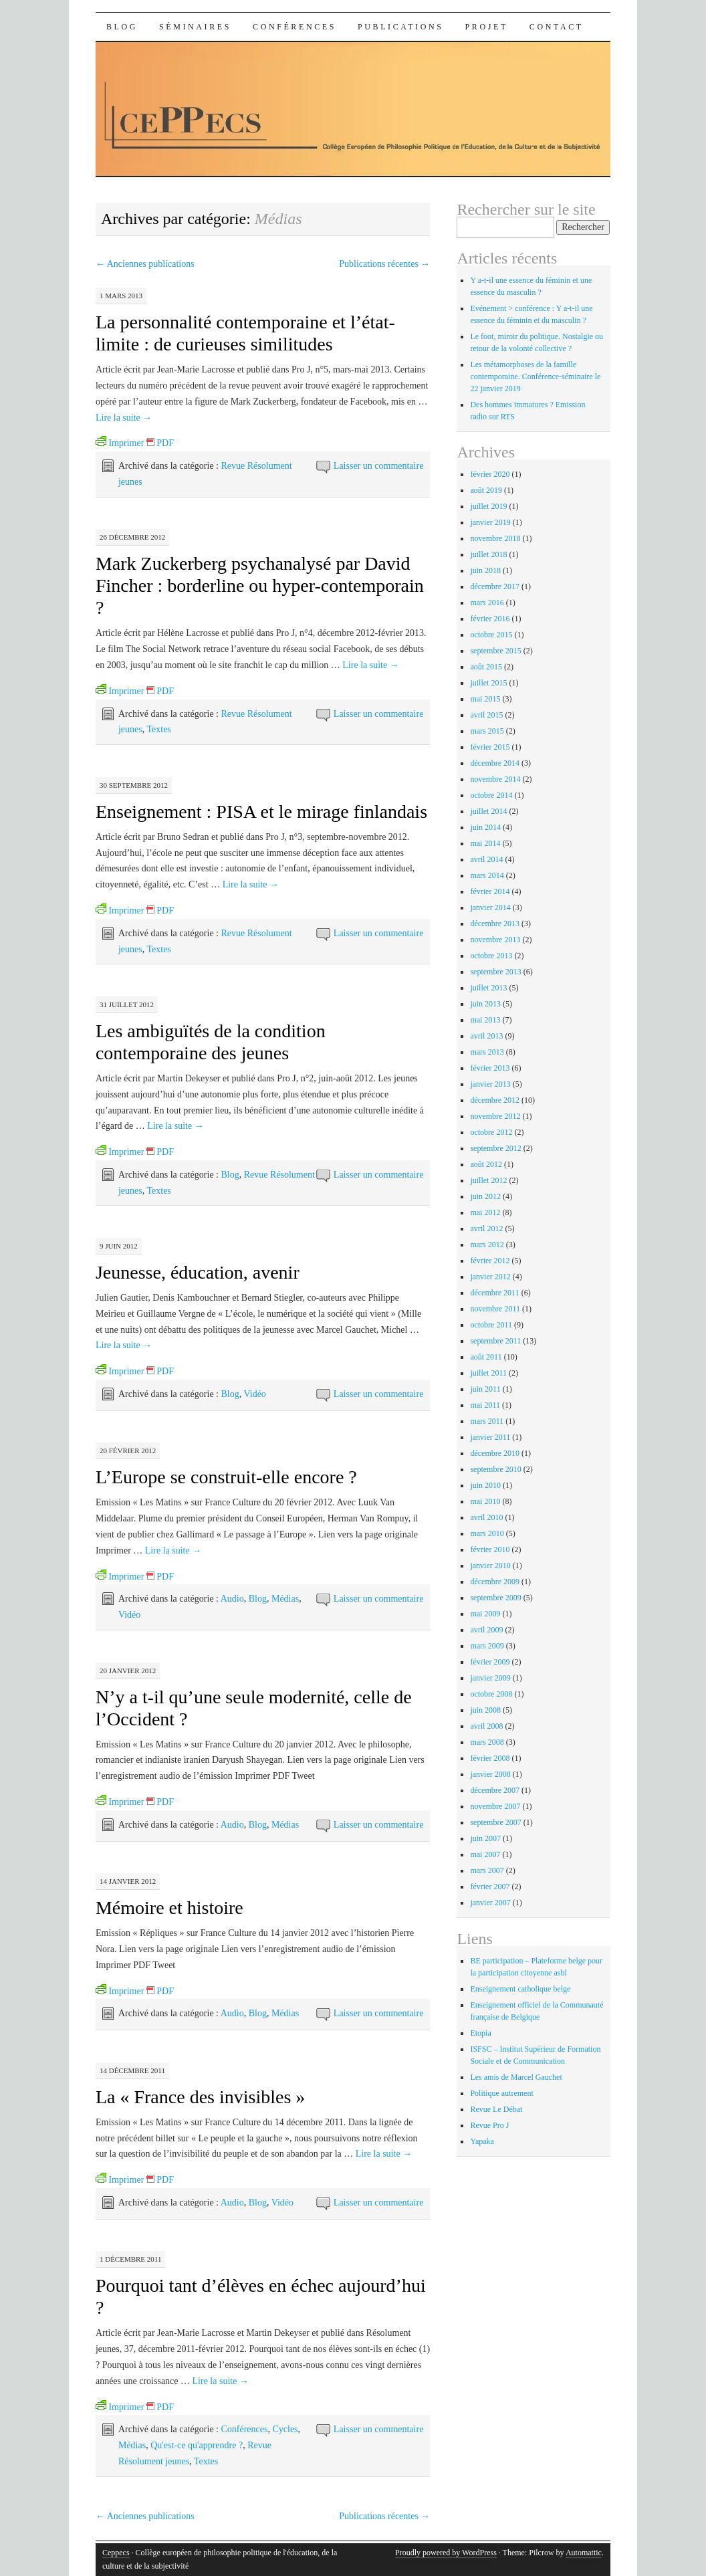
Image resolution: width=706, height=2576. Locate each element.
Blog (122, 26)
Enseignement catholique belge (520, 1989)
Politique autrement (501, 2093)
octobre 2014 (491, 795)
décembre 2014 (494, 763)
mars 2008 (486, 1742)
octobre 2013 (491, 955)
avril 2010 (486, 1517)
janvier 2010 (490, 1565)
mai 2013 (485, 1020)
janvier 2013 (490, 1084)
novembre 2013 (495, 939)
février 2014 (489, 891)
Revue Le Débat (496, 2109)
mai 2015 (485, 699)
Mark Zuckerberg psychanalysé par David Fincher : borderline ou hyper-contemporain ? (260, 585)
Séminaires (195, 26)
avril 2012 (486, 1228)
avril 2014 (486, 859)
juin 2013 (485, 1003)
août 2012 (486, 1164)
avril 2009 (486, 1629)
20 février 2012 (128, 1450)
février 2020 (489, 474)
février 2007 (489, 1886)
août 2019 (486, 490)
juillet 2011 (488, 1373)
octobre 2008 (491, 1694)
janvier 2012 (490, 1276)
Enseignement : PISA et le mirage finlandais (261, 811)
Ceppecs (116, 2552)
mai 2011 (485, 1405)
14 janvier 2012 (128, 1881)
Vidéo (254, 1394)
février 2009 (489, 1662)
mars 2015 (486, 731)
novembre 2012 (495, 1116)
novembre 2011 (495, 1308)
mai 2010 (485, 1501)
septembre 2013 (495, 971)
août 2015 (486, 666)
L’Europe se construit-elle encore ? (226, 1477)
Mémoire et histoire (169, 1907)
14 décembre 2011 (132, 2070)
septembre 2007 (495, 1822)
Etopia (480, 2033)
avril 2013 (486, 1036)
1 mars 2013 (121, 296)
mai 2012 (485, 1212)
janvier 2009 (490, 1678)
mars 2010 (486, 1533)
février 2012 (489, 1260)
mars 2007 (486, 1870)
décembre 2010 (494, 1453)
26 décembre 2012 (132, 537)
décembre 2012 (494, 1100)
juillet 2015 (488, 682)
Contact (557, 26)
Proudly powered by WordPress (446, 2552)
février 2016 (489, 618)
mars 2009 (486, 1645)
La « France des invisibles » (200, 2096)
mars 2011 (486, 1421)
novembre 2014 (495, 779)
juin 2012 (485, 1196)
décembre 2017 (494, 586)
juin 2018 (485, 570)
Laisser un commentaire (379, 466)
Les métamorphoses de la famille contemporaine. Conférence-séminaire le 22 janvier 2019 (535, 376)
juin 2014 (485, 827)
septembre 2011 (495, 1341)
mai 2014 (485, 843)
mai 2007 (485, 1854)
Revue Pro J (489, 2125)
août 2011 (485, 1357)
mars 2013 (486, 1052)
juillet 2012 (488, 1180)
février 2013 (489, 1068)
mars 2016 (486, 602)
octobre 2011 (491, 1324)
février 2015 (489, 747)
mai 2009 (485, 1613)
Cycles (285, 2429)
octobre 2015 (491, 634)
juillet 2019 (488, 506)
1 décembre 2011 (131, 2259)
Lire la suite (124, 418)
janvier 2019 (490, 522)
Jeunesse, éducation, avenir (198, 1272)
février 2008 (489, 1758)
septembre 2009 (495, 1597)
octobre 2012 (491, 1132)
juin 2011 (485, 1389)
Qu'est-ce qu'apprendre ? (196, 2445)
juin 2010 (485, 1485)
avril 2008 (486, 1726)
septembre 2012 (495, 1148)
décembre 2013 (494, 923)
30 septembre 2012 (134, 785)
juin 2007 (485, 1838)
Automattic (584, 2552)
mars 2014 (486, 875)
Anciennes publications (145, 264)
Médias (285, 1599)
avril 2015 (486, 715)
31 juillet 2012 (127, 1004)
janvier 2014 (490, 907)
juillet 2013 (488, 987)
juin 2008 (485, 1710)
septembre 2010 (495, 1469)
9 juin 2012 (119, 1246)
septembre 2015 (495, 650)
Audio (232, 1599)
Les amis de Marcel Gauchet (516, 2077)
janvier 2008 (490, 1774)
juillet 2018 (488, 554)
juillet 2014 (488, 811)
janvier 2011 (490, 1437)
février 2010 (489, 1549)
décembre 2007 (494, 1790)
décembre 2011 (494, 1292)
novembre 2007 (495, 1806)
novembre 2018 (495, 538)
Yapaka (481, 2141)
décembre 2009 (494, 1581)
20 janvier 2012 (128, 1671)
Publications (401, 26)
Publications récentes (384, 264)
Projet (486, 26)
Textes (158, 729)
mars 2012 (486, 1244)
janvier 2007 (490, 1902)
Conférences (294, 26)
